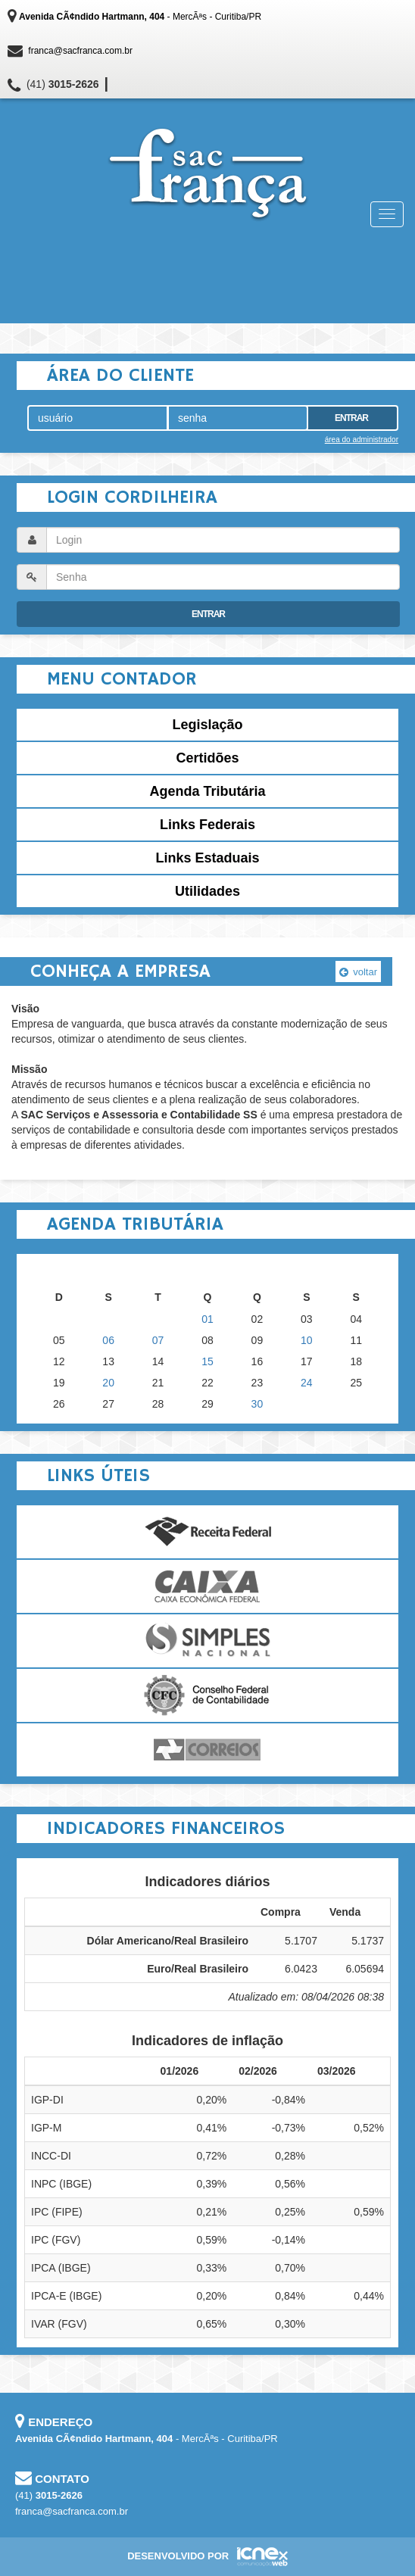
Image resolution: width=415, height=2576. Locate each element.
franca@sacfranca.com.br (80, 50)
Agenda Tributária (207, 791)
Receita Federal (207, 1531)
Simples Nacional (207, 1640)
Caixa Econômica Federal (207, 1586)
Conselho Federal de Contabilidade (207, 1695)
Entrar (351, 418)
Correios (207, 1749)
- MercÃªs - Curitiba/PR (140, 16)
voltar (358, 972)
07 (158, 1340)
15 (207, 1361)
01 (207, 1319)
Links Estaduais (207, 857)
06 (108, 1340)
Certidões (207, 758)
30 (257, 1404)
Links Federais (207, 824)
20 (108, 1383)
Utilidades (207, 891)
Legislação (207, 724)
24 (307, 1383)
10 (307, 1340)
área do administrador (361, 439)
